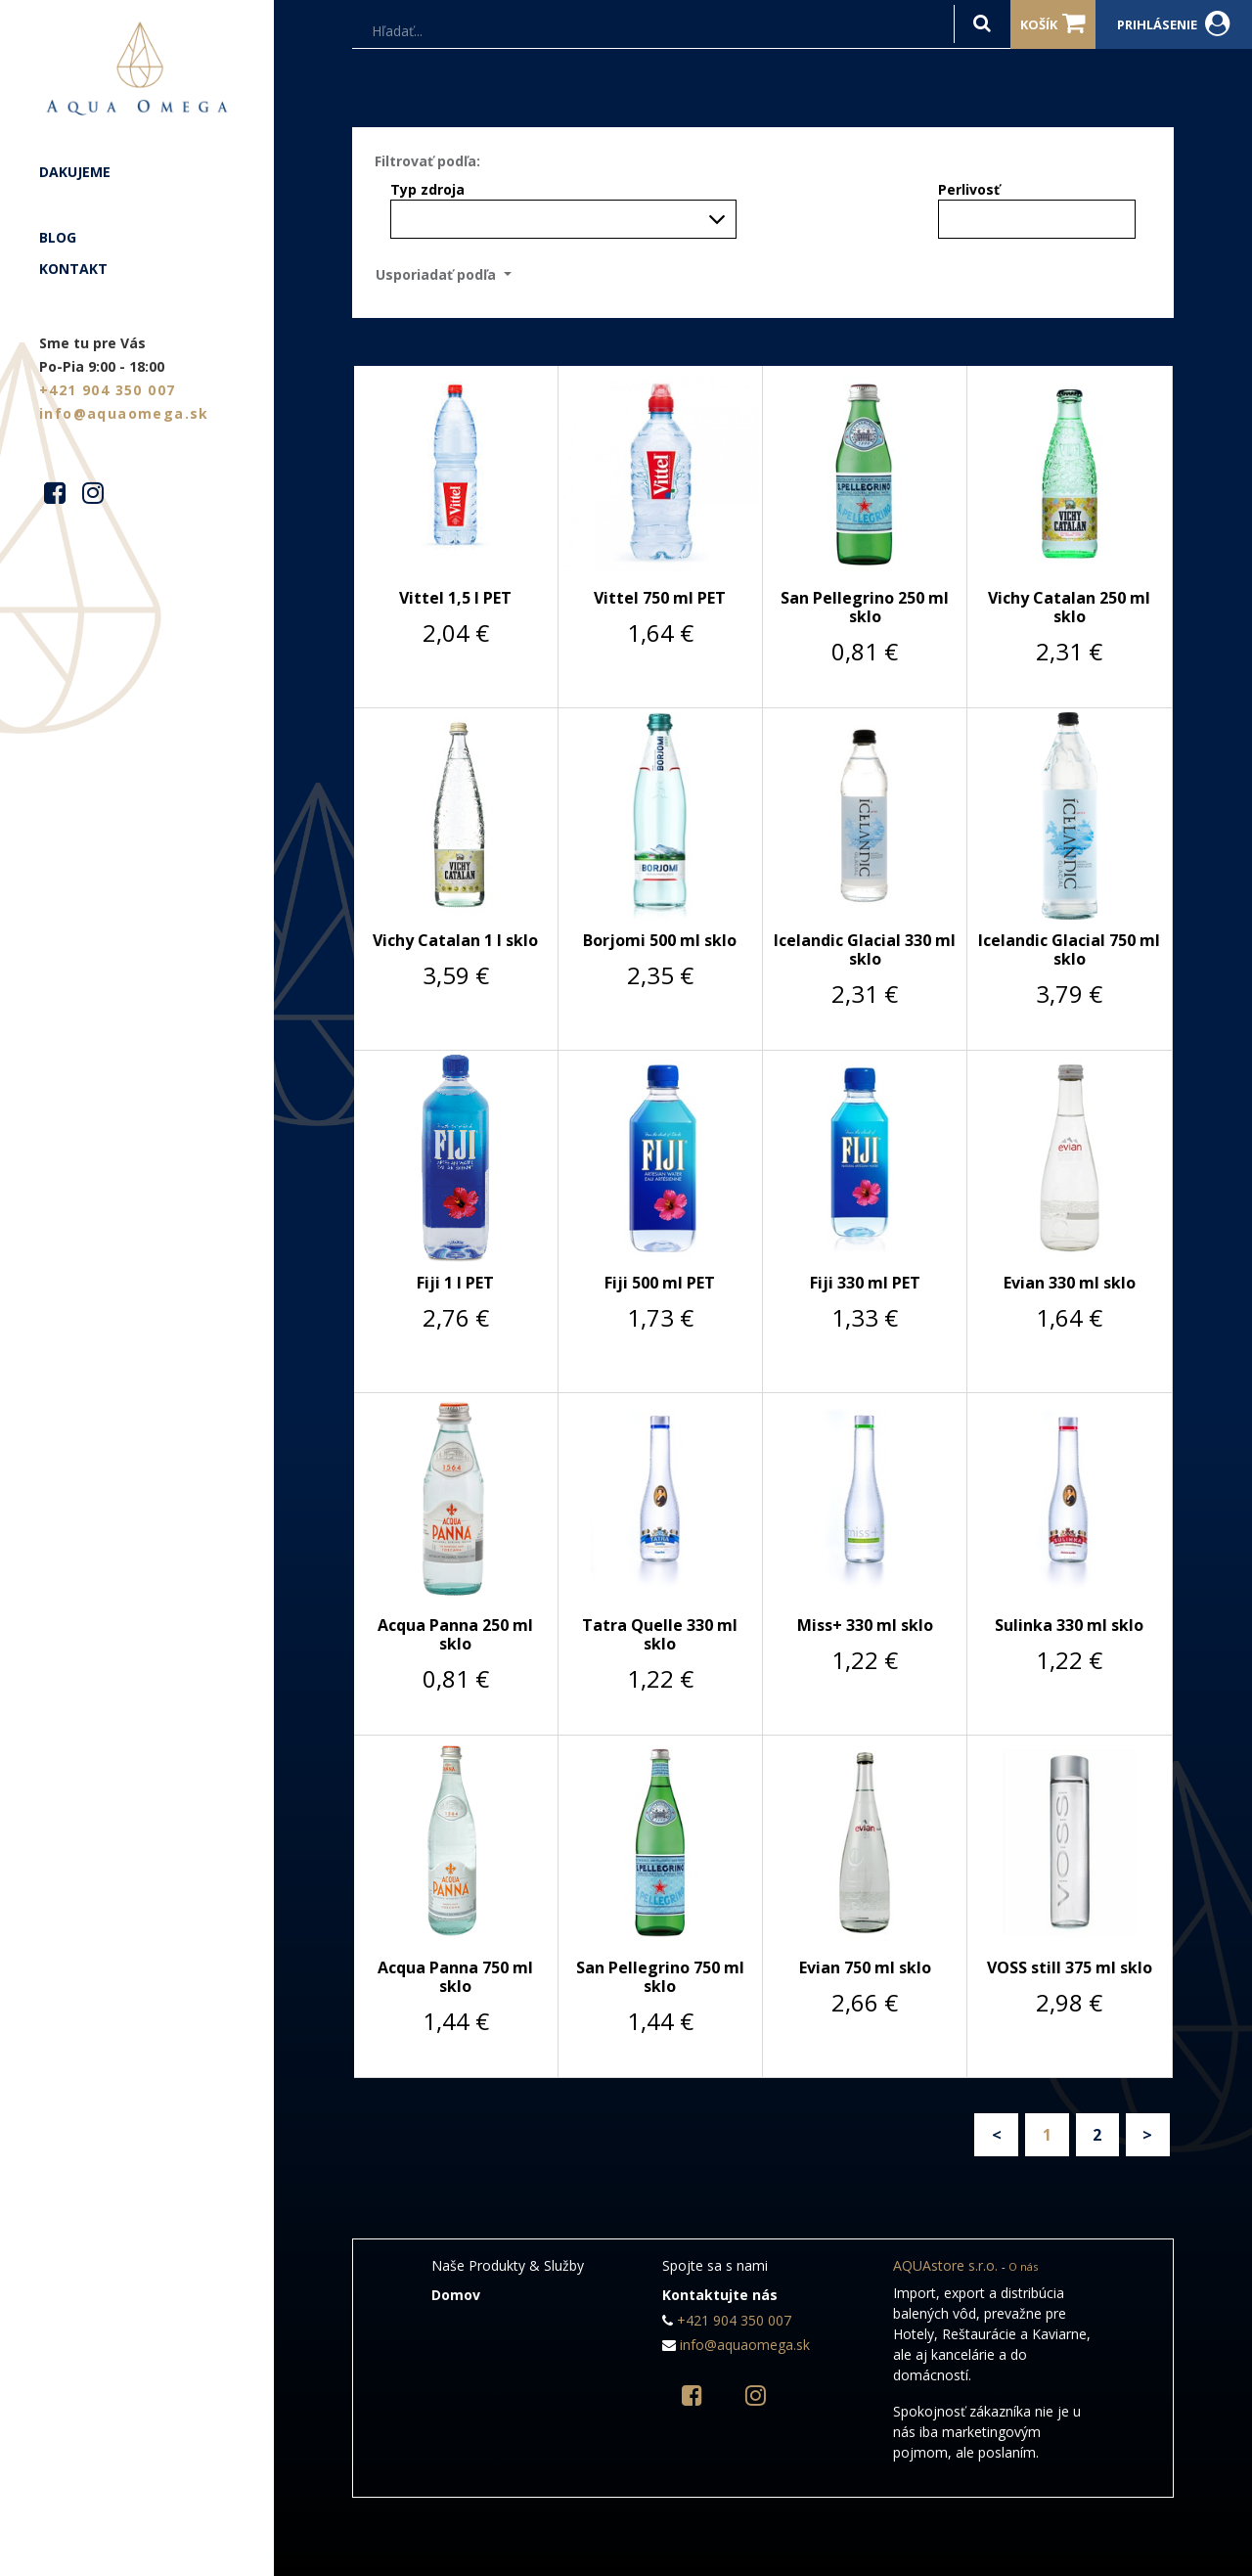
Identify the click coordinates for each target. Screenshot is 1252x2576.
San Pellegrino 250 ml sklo (865, 607)
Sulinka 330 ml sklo (1069, 1625)
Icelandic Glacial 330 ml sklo (865, 949)
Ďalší (1148, 2134)
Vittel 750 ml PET (660, 598)
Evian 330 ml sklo (1070, 1282)
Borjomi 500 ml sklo (660, 940)
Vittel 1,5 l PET (455, 598)
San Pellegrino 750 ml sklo (660, 1977)
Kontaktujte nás (720, 2294)
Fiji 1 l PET (455, 1282)
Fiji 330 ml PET (865, 1282)
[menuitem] (137, 172)
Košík (1053, 23)
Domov (455, 2294)
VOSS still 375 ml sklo (1069, 1967)
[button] (449, 274)
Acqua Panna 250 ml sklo (455, 1634)
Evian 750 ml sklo (865, 1967)
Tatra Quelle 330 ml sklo (660, 1634)
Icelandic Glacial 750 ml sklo (1069, 949)
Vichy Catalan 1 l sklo (455, 940)
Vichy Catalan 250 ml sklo (1069, 607)
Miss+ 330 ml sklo (865, 1625)
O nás (1023, 2266)
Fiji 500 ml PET (659, 1282)
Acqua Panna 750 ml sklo (455, 1977)
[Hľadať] (982, 24)
